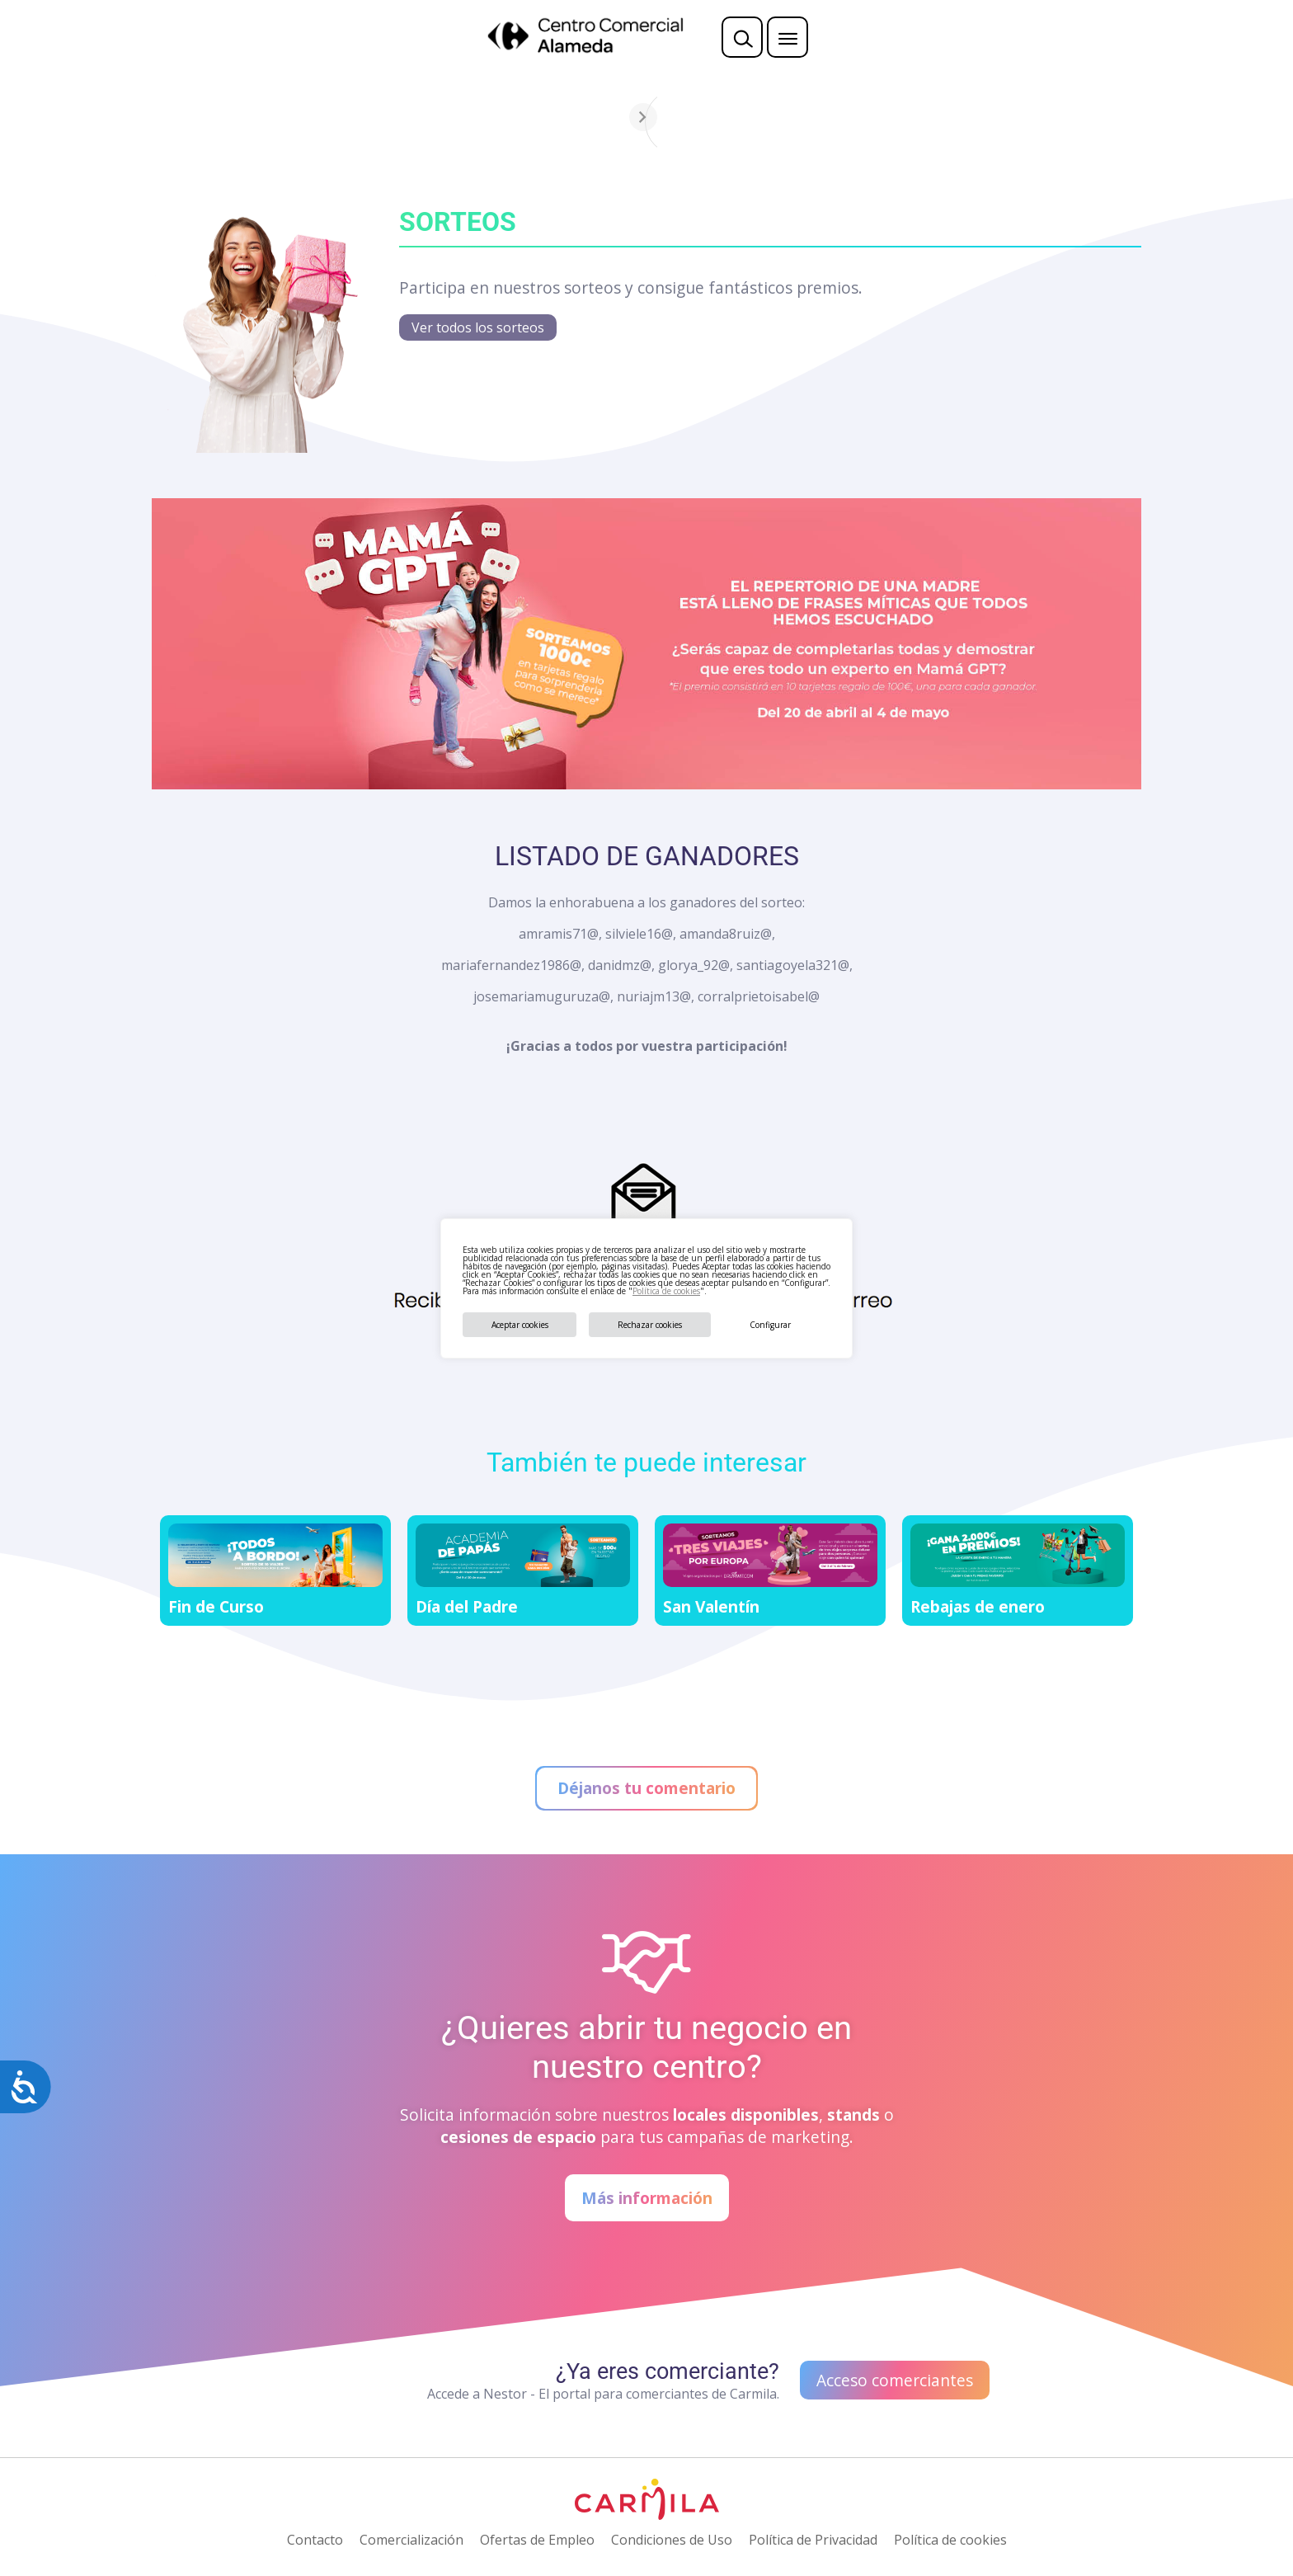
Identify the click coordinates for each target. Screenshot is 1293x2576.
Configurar (770, 1324)
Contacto (315, 2540)
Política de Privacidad (813, 2540)
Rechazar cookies (650, 1324)
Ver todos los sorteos (477, 327)
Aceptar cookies (519, 1324)
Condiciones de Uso (671, 2540)
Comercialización (411, 2540)
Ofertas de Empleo (537, 2540)
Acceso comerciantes (894, 2380)
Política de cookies (666, 1291)
